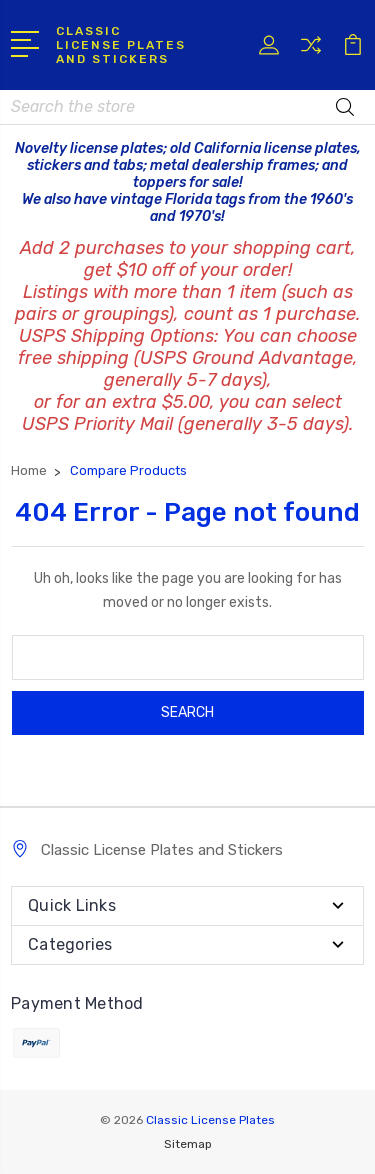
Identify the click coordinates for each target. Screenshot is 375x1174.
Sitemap (188, 1144)
